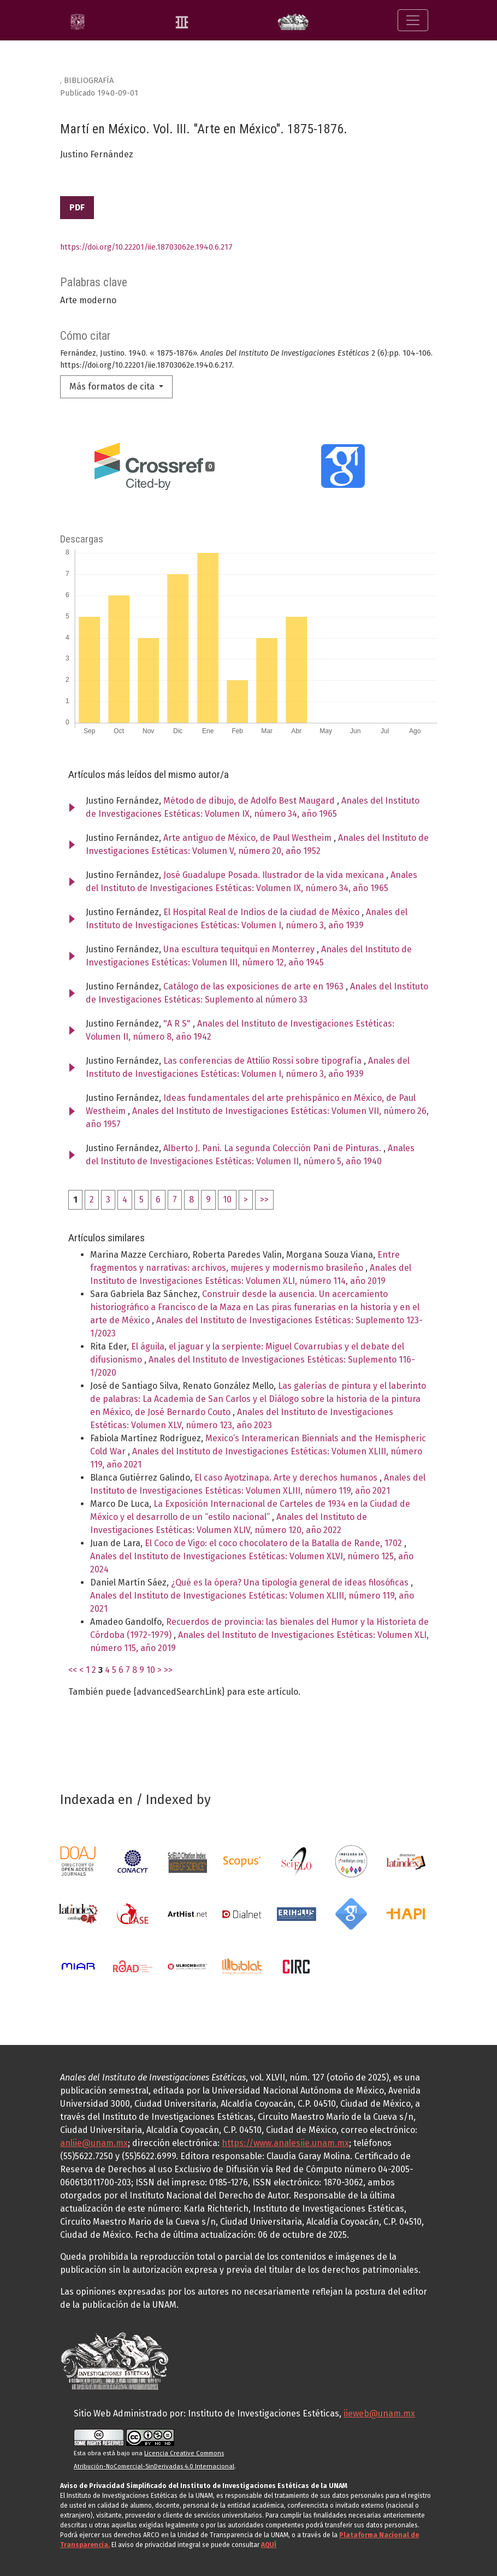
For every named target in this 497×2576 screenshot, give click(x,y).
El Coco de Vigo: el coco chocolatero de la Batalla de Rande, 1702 (274, 1543)
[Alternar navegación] (413, 20)
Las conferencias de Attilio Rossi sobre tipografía (263, 1061)
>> (264, 1199)
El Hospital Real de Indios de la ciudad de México (262, 912)
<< (72, 1670)
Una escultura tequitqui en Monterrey (240, 949)
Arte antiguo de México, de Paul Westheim (248, 838)
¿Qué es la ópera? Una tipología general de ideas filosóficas (291, 1582)
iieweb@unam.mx (379, 2413)
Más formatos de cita (113, 386)
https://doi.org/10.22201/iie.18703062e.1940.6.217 (146, 247)
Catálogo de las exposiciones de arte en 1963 (254, 986)
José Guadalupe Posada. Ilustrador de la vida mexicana (274, 875)
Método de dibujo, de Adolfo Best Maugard (250, 800)
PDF (77, 207)
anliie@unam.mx (94, 2143)
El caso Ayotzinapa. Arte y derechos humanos (287, 1477)
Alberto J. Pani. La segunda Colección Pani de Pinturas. (273, 1148)
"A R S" (178, 1023)
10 (227, 1199)
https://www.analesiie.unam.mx (285, 2143)
